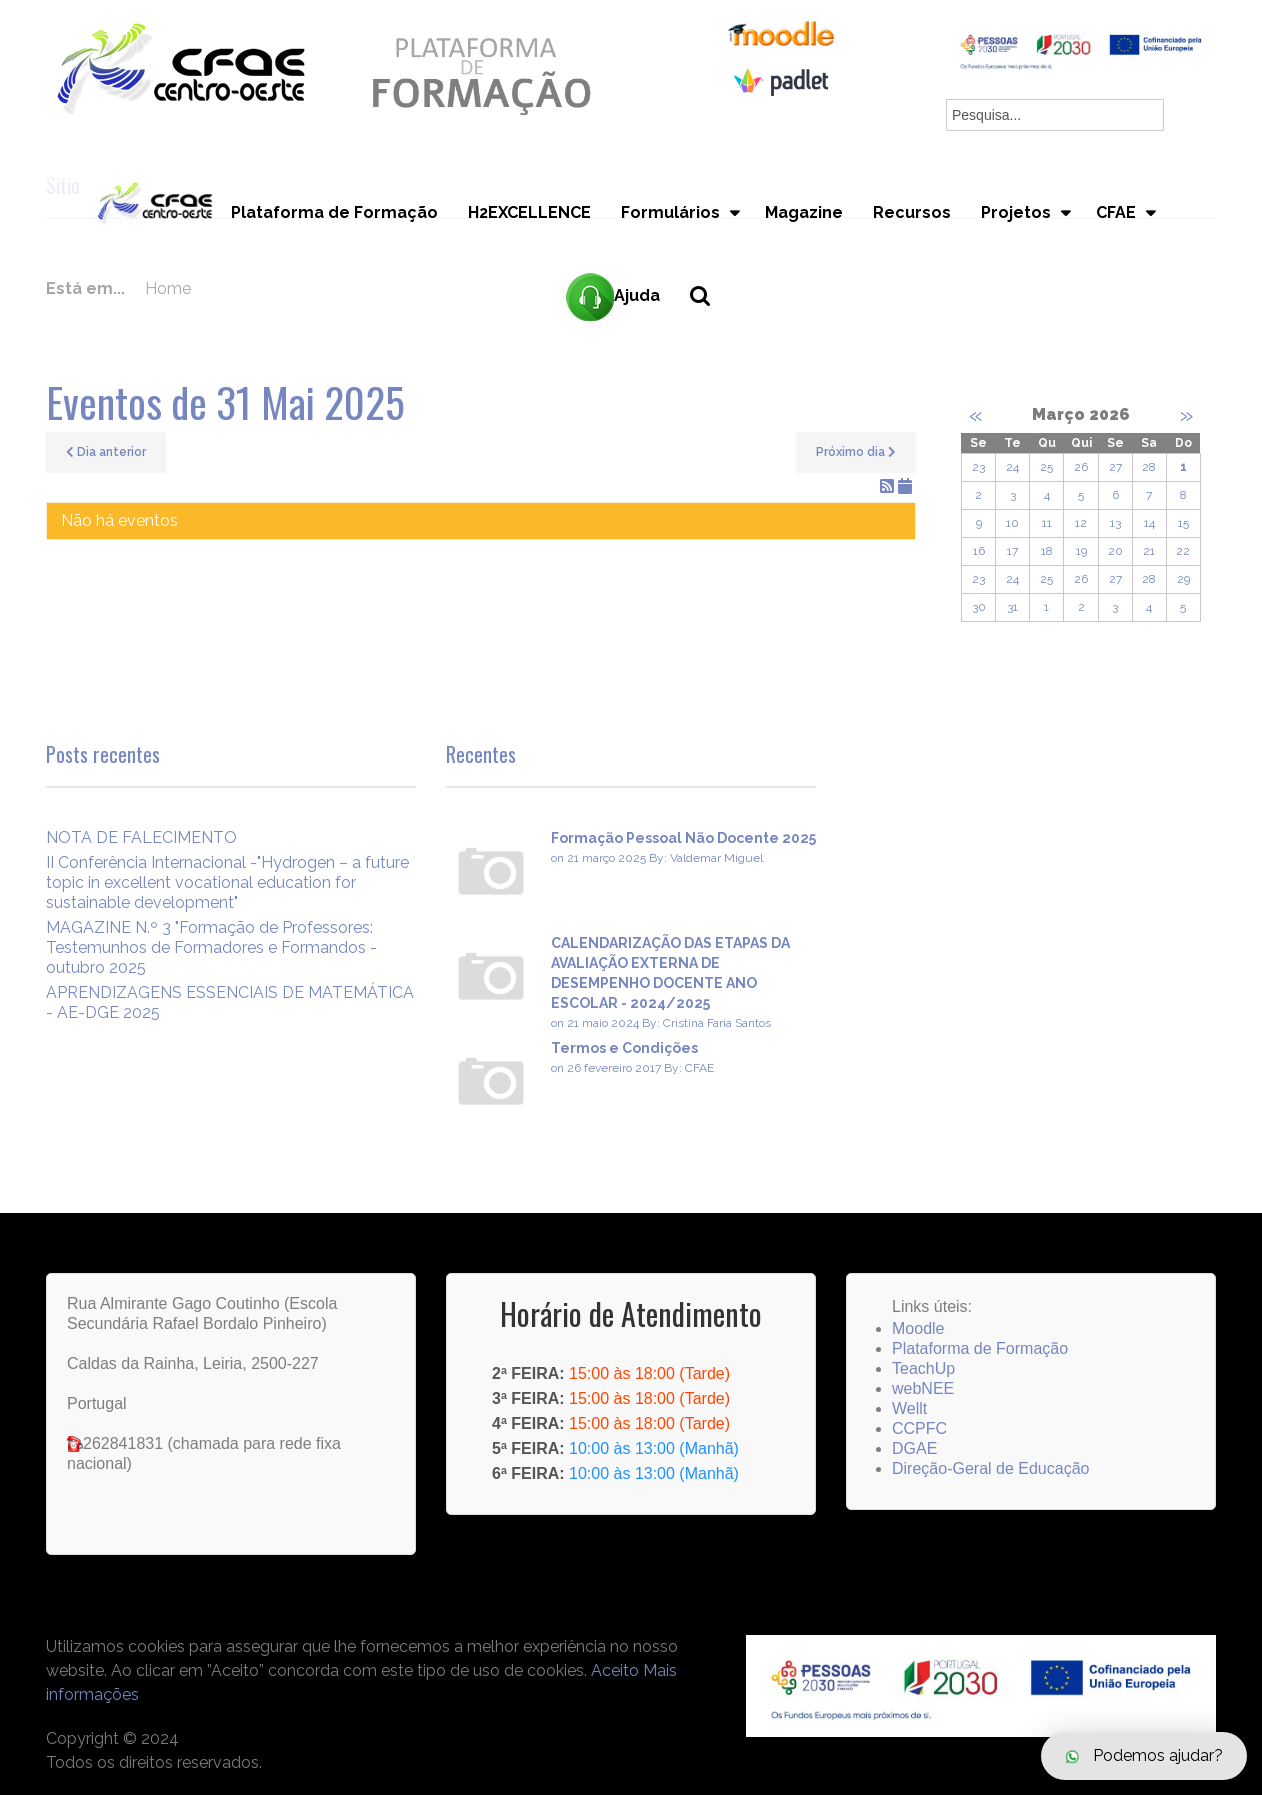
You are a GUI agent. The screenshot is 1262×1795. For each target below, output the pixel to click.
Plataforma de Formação (334, 213)
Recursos (912, 213)
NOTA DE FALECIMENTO (141, 837)
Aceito (615, 1670)
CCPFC (919, 1428)
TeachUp (923, 1368)
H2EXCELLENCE (529, 213)
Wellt (909, 1408)
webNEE (923, 1388)
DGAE (914, 1448)
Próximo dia (856, 452)
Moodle (918, 1328)
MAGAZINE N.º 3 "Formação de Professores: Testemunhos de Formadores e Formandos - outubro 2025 (211, 947)
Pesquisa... (711, 330)
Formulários (670, 213)
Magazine (804, 213)
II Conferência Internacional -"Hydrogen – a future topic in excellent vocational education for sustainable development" (227, 882)
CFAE (1116, 213)
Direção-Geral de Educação (990, 1468)
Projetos (1016, 213)
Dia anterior (106, 452)
